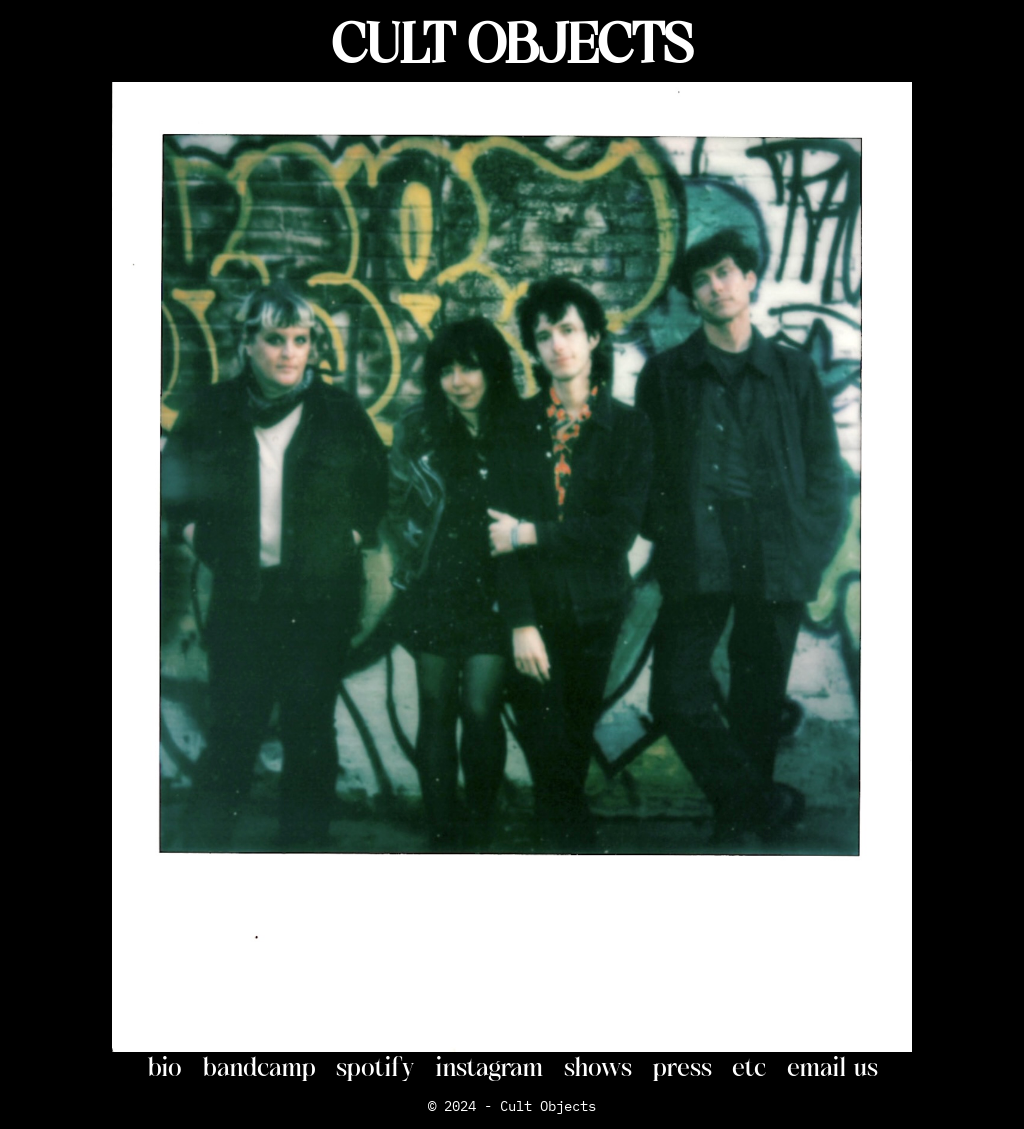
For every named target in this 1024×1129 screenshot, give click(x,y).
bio (164, 1067)
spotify (375, 1067)
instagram (489, 1067)
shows (598, 1067)
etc (749, 1067)
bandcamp (259, 1067)
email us (832, 1067)
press (682, 1067)
